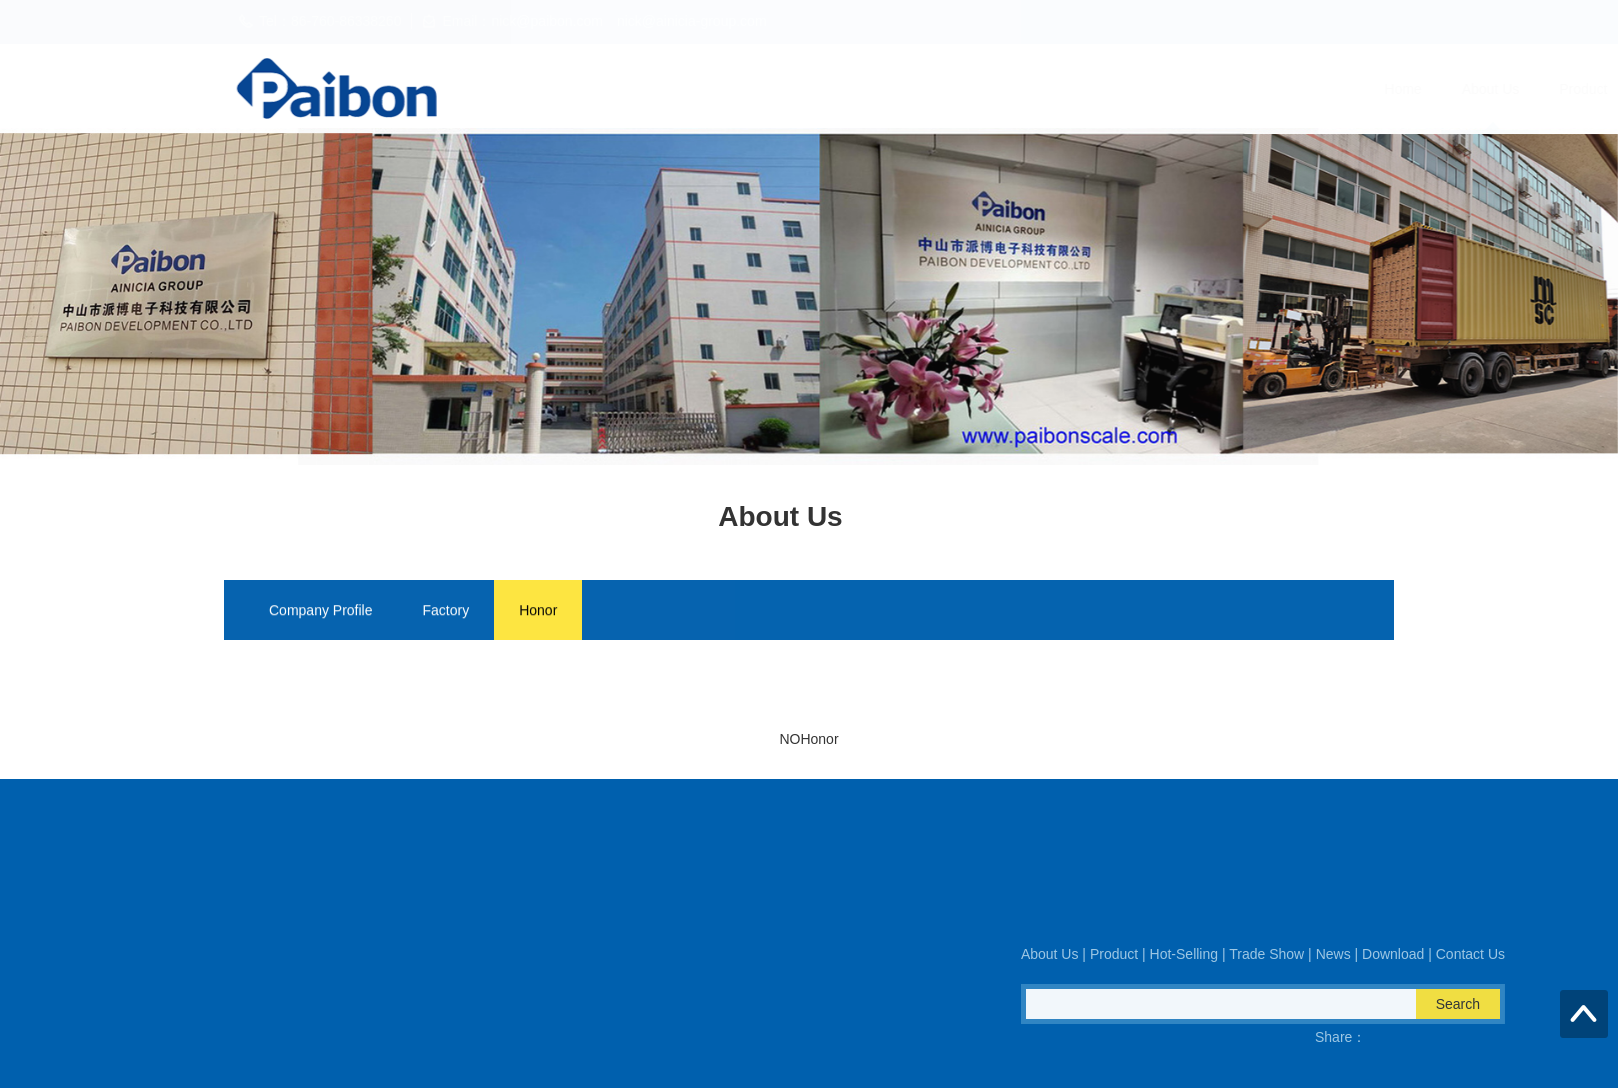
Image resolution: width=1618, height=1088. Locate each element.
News (1181, 89)
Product (877, 89)
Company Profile (321, 613)
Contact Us (1376, 89)
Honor (538, 613)
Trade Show (1086, 89)
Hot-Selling (975, 89)
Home (696, 89)
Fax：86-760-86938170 (256, 927)
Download (1270, 89)
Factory (446, 613)
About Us (784, 89)
